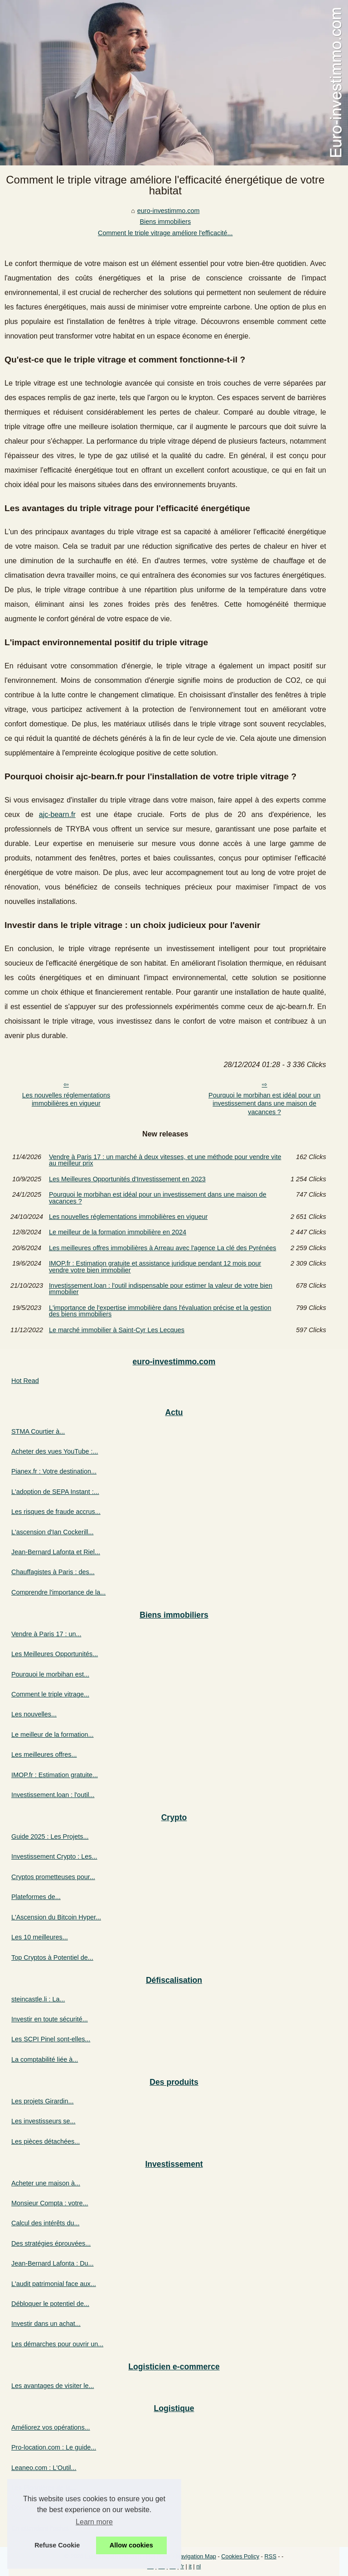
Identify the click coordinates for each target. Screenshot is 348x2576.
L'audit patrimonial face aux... (53, 2283)
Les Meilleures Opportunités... (54, 1654)
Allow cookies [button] (131, 2545)
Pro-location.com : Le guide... (53, 2447)
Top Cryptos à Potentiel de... (52, 1957)
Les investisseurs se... (43, 2121)
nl (198, 2566)
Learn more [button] (94, 2522)
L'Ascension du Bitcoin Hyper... (56, 1917)
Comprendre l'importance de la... (58, 1592)
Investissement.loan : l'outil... (53, 1794)
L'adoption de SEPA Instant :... (55, 1491)
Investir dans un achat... (46, 2323)
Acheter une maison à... (45, 2183)
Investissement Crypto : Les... (54, 1856)
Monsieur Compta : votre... (49, 2203)
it (189, 2566)
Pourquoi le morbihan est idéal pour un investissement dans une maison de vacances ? (264, 1104)
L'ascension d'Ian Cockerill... (52, 1532)
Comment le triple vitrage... (50, 1694)
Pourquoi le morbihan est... (50, 1674)
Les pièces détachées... (45, 2141)
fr (182, 2566)
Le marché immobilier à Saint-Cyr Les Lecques (116, 1330)
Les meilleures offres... (44, 1754)
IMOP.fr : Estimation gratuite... (54, 1775)
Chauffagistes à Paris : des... (53, 1572)
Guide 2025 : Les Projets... (49, 1836)
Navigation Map (196, 2556)
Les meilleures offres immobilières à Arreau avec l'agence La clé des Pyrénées (162, 1248)
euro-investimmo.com (168, 210)
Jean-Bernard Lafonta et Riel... (55, 1552)
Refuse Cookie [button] (57, 2545)
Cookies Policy (240, 2556)
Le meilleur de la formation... (52, 1734)
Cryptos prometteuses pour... (53, 1876)
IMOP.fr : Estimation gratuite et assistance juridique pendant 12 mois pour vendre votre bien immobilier (155, 1266)
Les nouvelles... (34, 1714)
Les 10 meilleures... (39, 1937)
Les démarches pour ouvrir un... (57, 2344)
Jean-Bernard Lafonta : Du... (52, 2263)
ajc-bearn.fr (57, 814)
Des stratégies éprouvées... (51, 2243)
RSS (270, 2556)
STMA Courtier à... (38, 1431)
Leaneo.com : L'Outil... (44, 2467)
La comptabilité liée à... (44, 2059)
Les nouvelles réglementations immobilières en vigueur (66, 1099)
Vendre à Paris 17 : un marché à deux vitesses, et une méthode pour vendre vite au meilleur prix (165, 1160)
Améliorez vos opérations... (50, 2427)
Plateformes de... (36, 1896)
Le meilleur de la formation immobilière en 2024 (117, 1232)
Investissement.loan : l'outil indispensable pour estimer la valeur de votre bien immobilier (160, 1288)
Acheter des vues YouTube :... (54, 1451)
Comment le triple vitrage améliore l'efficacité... (165, 233)
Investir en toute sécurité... (49, 2019)
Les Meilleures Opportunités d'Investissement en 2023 (127, 1179)
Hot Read (25, 1380)
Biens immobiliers (165, 221)
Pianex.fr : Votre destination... (54, 1471)
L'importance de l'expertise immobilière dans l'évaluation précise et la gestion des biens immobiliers (160, 1311)
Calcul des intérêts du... (45, 2223)
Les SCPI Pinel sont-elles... (50, 2039)
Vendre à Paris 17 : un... (46, 1634)
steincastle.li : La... (38, 1999)
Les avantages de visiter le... (52, 2385)
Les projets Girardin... (42, 2101)
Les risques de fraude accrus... (56, 1511)
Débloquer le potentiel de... (50, 2303)
